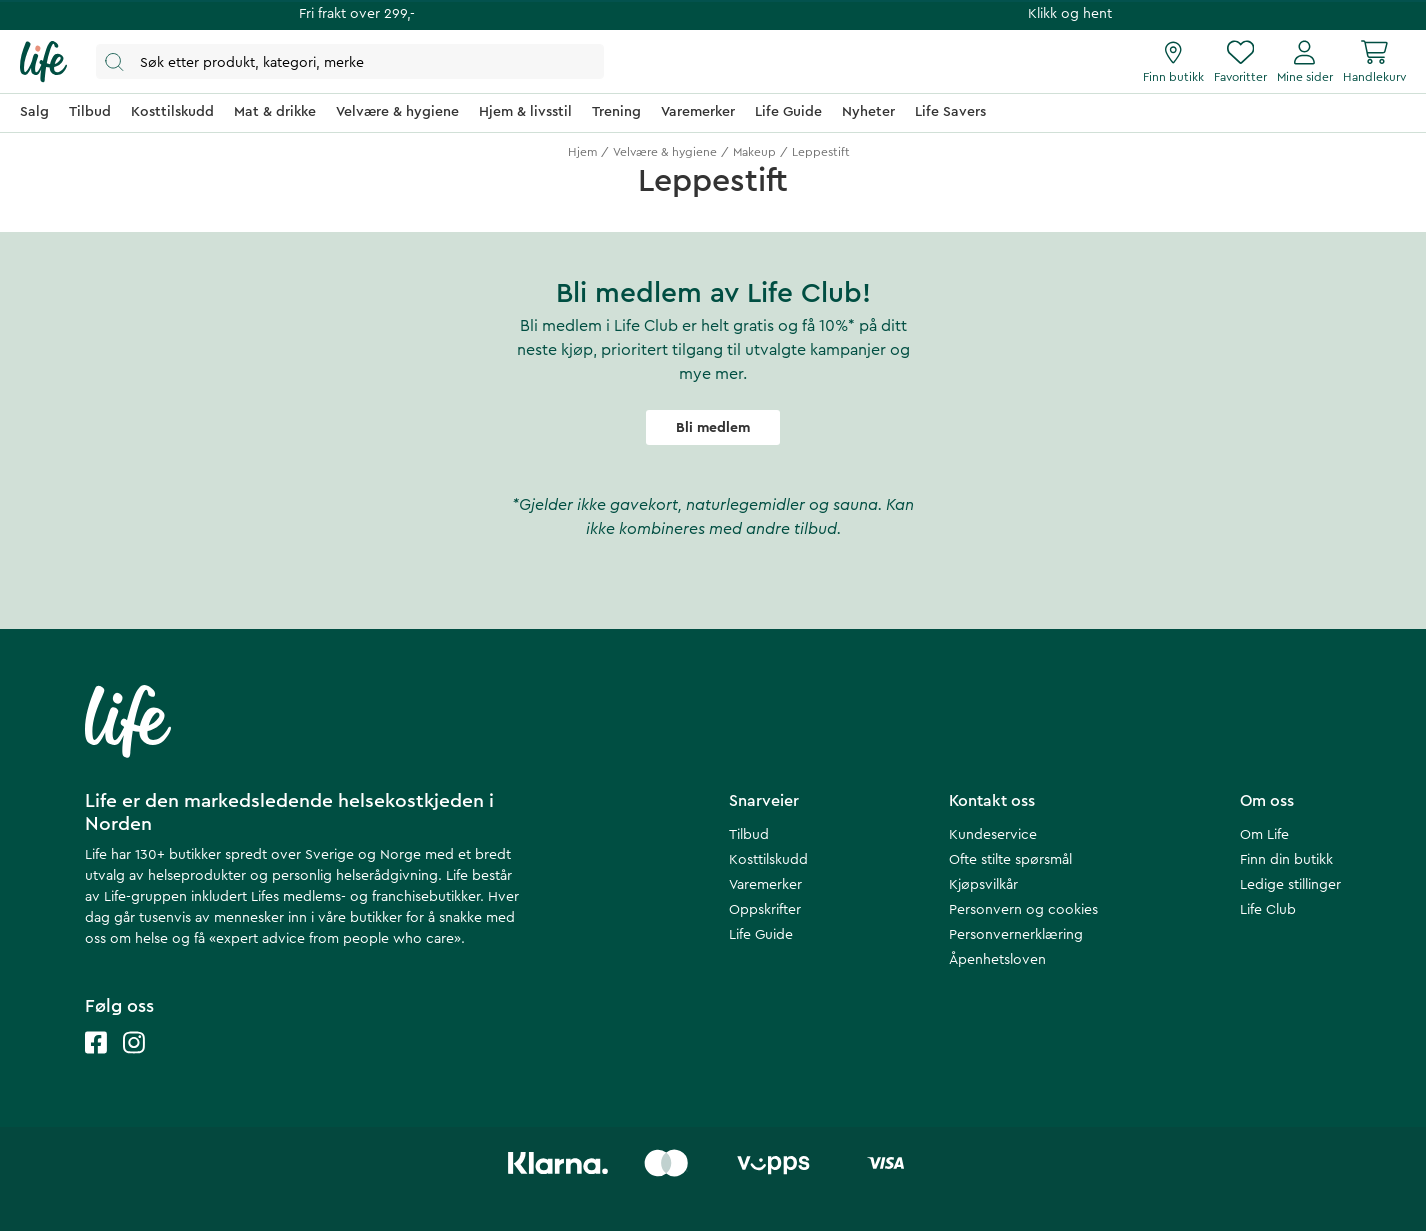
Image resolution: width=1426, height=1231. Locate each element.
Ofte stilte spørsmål (1010, 860)
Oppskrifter (765, 910)
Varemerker (765, 885)
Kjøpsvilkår (983, 885)
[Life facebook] (96, 1062)
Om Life (1264, 835)
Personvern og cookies (1023, 910)
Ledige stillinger (1290, 885)
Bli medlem (713, 428)
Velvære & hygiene (665, 152)
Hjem (582, 152)
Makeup (754, 152)
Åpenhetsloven (997, 960)
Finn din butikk (1286, 860)
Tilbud (749, 835)
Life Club (1268, 910)
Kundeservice (993, 835)
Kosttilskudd (768, 860)
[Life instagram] (134, 1062)
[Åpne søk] (350, 61)
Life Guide (761, 935)
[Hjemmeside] (43, 62)
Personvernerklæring (1016, 935)
